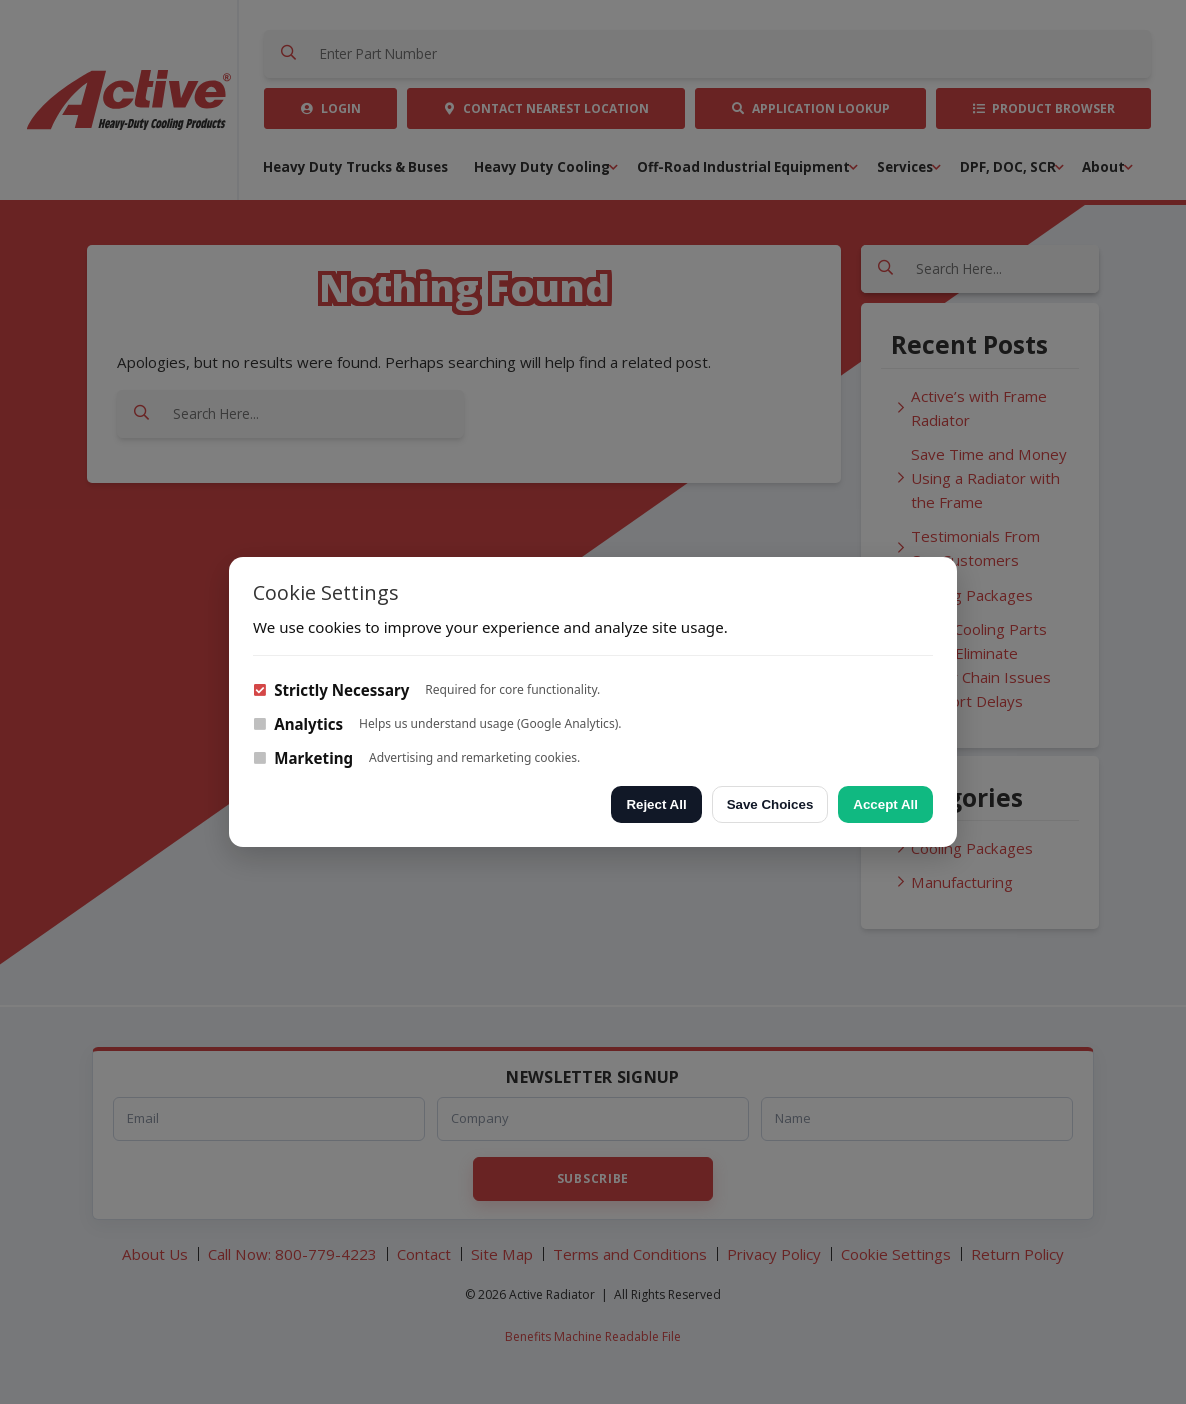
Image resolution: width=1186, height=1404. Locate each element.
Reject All (656, 804)
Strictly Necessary (331, 690)
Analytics (298, 724)
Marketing (303, 758)
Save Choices (770, 804)
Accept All (885, 804)
